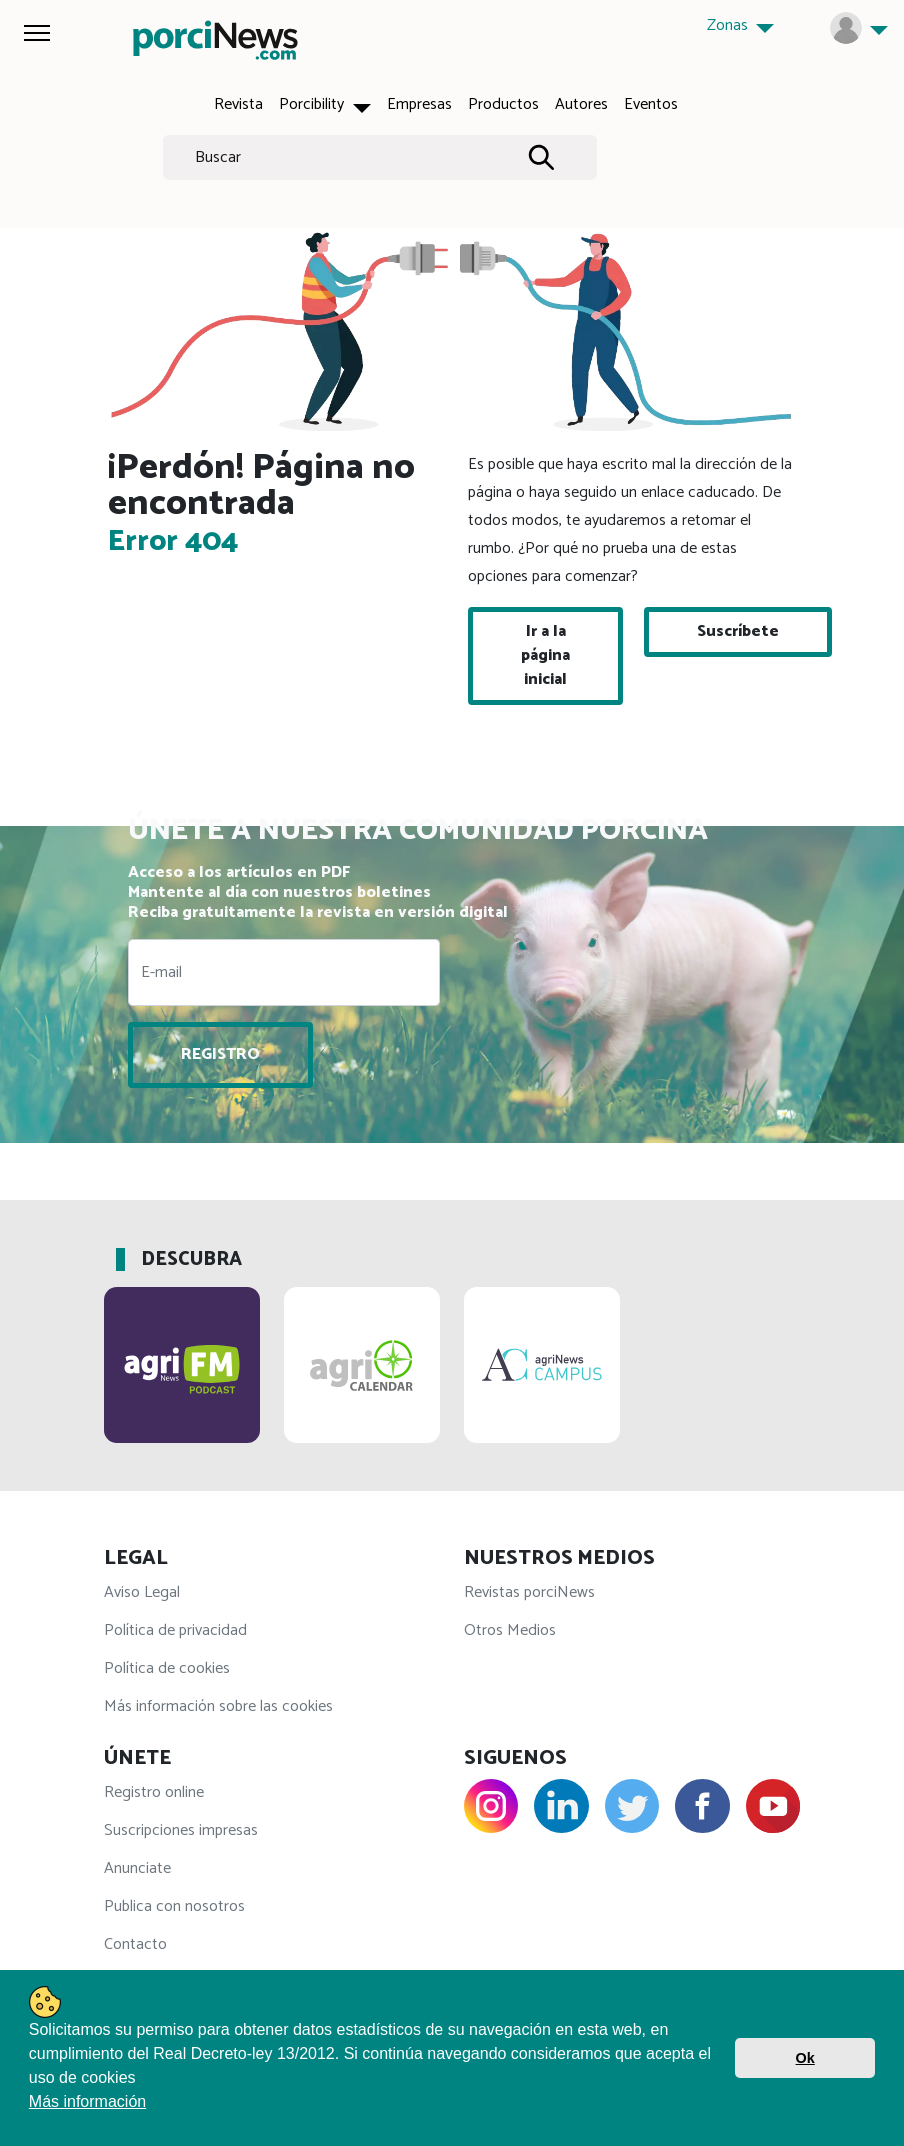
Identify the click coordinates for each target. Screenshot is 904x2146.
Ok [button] (805, 2058)
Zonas (729, 25)
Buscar (218, 157)
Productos (503, 104)
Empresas (419, 104)
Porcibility (313, 104)
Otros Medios (510, 1630)
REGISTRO (220, 1054)
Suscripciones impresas (181, 1830)
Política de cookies (167, 1668)
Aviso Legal (142, 1592)
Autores (581, 104)
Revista (238, 104)
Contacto (135, 1944)
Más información (87, 2101)
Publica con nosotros (174, 1906)
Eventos (651, 104)
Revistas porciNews (529, 1592)
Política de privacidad (175, 1630)
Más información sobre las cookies (218, 1706)
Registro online (154, 1792)
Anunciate (137, 1868)
